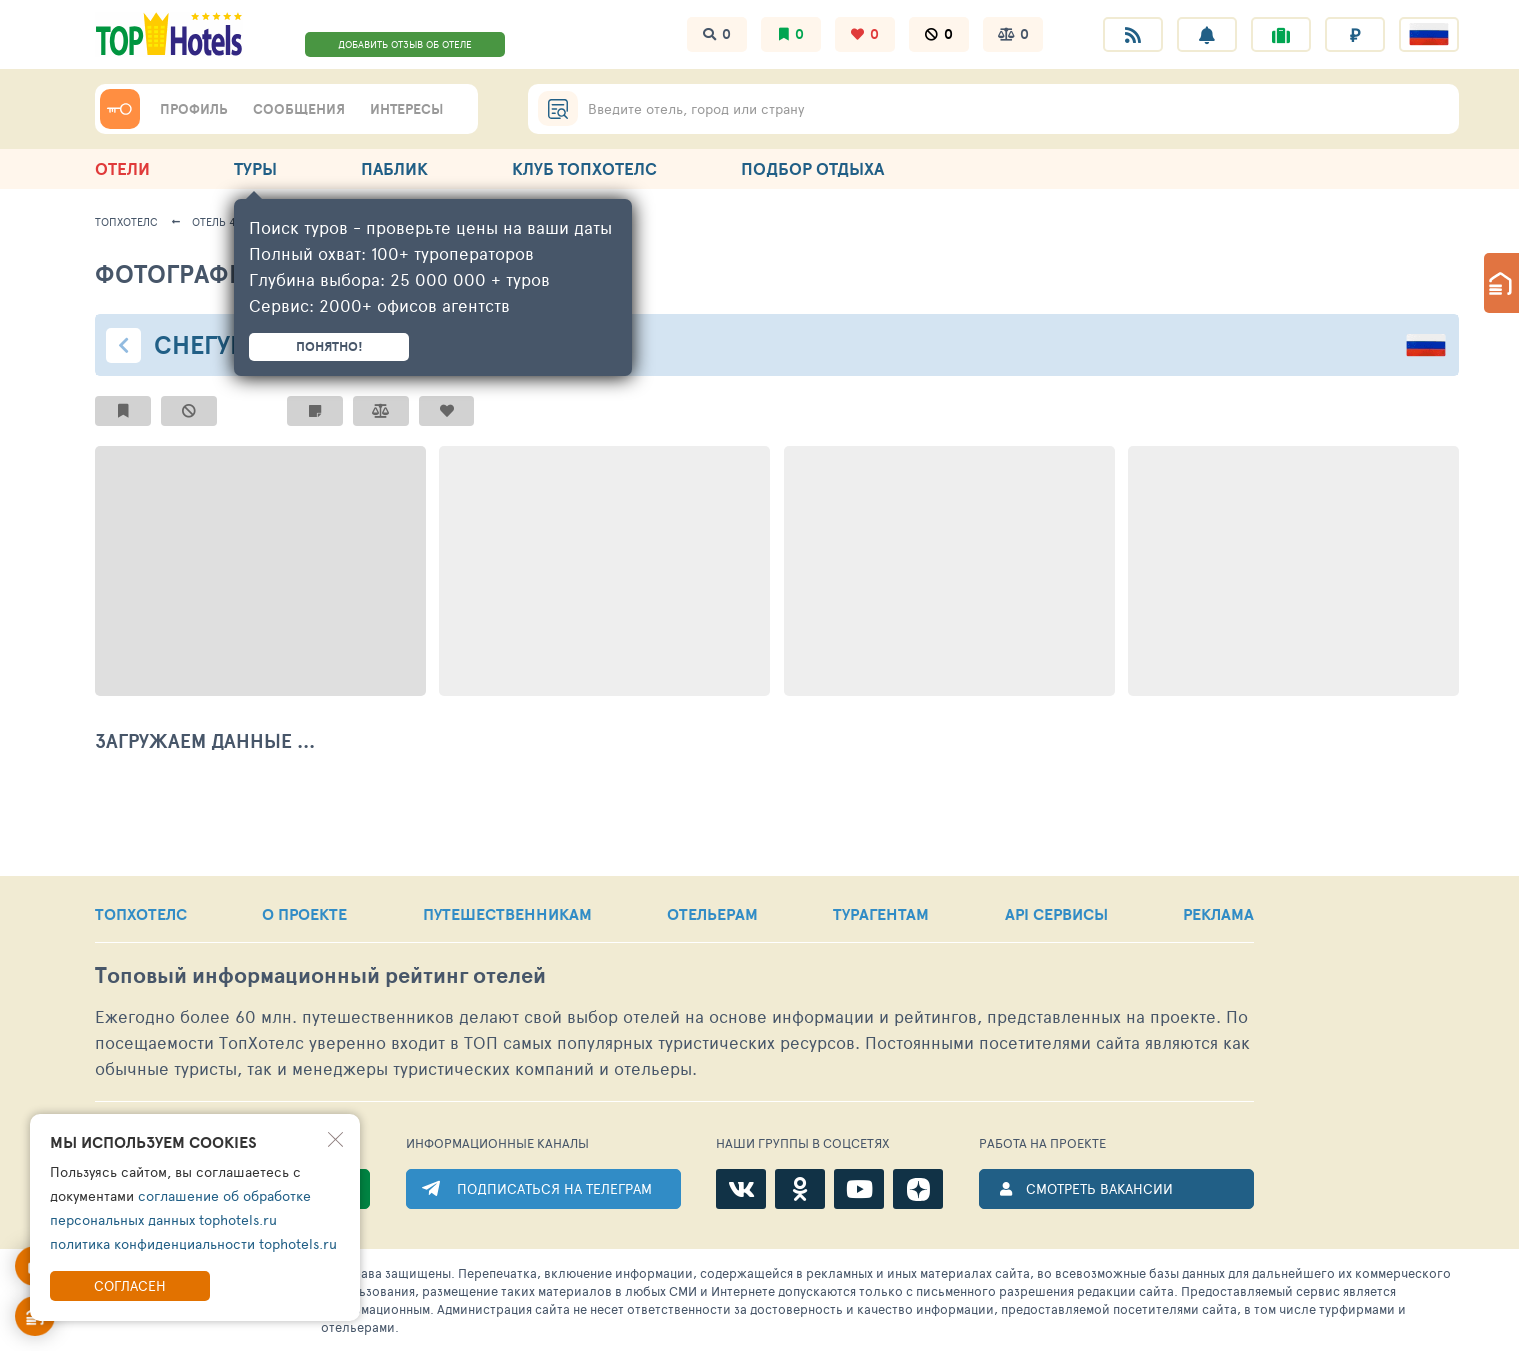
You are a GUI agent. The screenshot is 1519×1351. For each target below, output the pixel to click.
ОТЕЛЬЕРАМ (712, 914)
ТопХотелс (126, 221)
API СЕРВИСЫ (1056, 914)
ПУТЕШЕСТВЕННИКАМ (507, 914)
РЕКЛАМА (1218, 914)
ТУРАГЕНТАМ (881, 914)
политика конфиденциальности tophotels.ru (193, 1243)
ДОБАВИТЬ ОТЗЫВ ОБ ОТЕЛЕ (405, 44)
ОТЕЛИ (122, 168)
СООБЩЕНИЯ (299, 109)
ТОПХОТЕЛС (141, 914)
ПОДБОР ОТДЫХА (812, 168)
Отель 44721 (225, 221)
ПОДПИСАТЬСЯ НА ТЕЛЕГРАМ (554, 1188)
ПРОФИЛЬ (194, 109)
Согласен (130, 1285)
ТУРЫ (255, 168)
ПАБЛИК (394, 168)
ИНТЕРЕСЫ (406, 109)
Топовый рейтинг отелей (320, 975)
